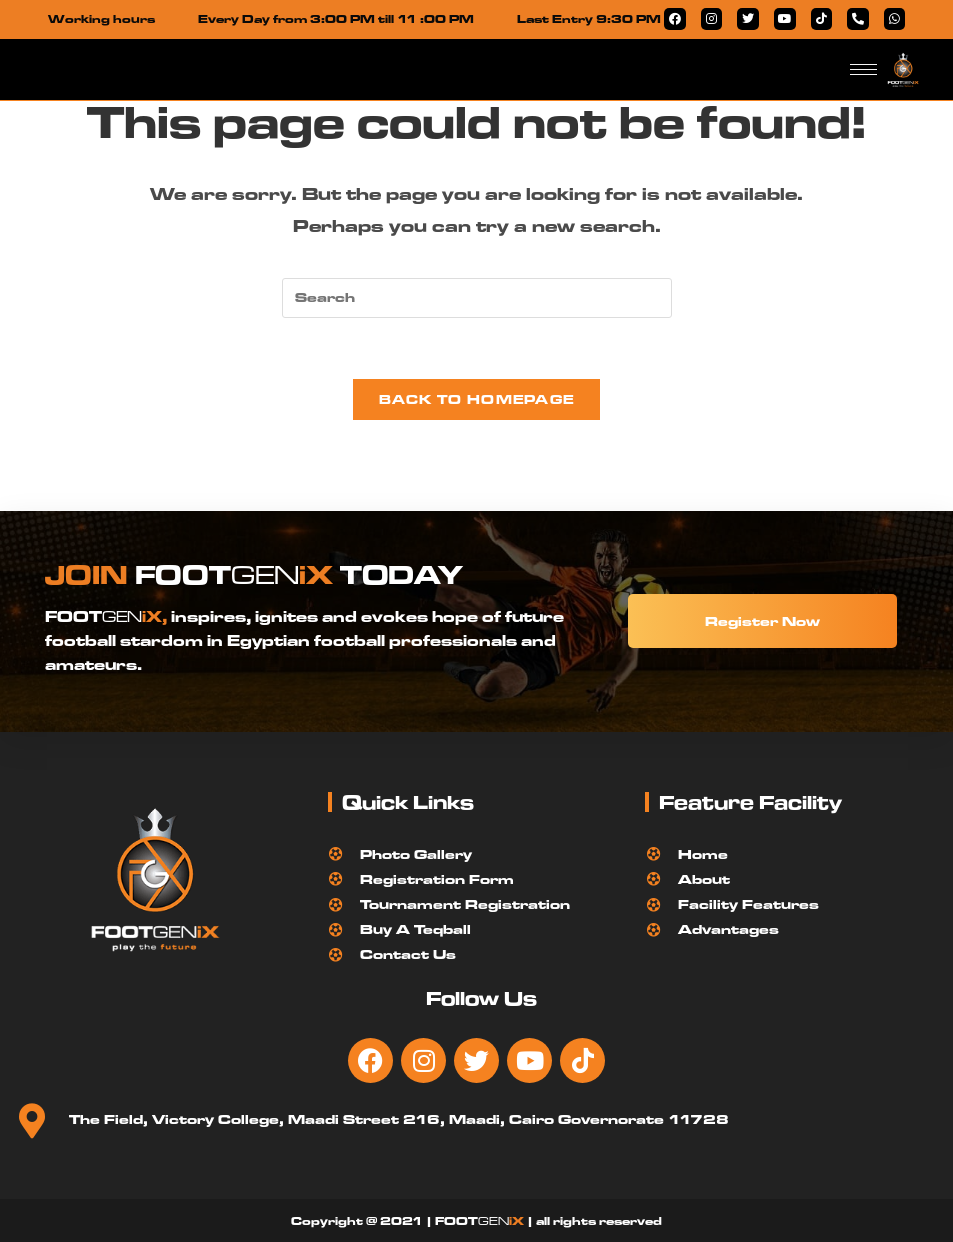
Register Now (762, 621)
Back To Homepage (477, 399)
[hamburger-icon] (863, 69)
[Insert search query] (477, 298)
